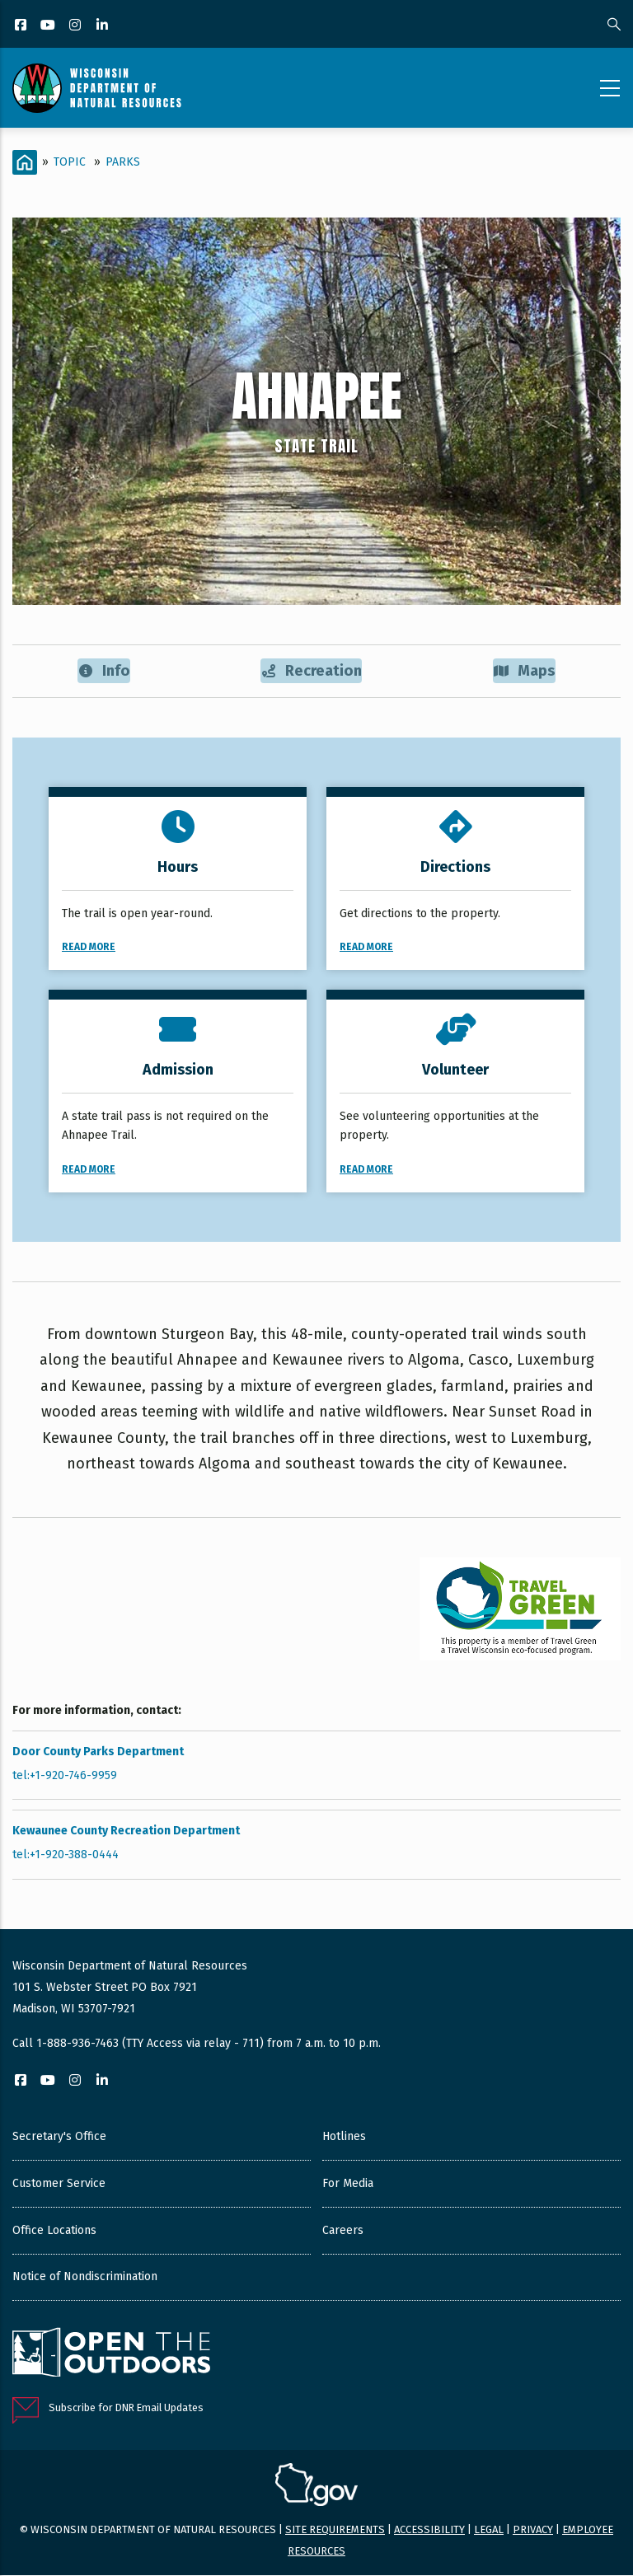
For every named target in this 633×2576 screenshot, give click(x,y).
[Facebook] (21, 26)
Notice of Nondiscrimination (84, 2277)
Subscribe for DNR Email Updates (126, 2409)
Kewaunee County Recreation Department (126, 1832)
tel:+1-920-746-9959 (64, 1777)
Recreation (311, 671)
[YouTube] (49, 26)
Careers (342, 2231)
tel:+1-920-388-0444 (65, 1856)
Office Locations (54, 2231)
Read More (88, 948)
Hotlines (344, 2137)
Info (103, 671)
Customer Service (59, 2184)
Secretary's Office (59, 2137)
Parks (123, 162)
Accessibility (429, 2530)
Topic (70, 162)
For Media (347, 2184)
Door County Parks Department (98, 1752)
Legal (489, 2530)
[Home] (24, 162)
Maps (524, 671)
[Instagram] (76, 26)
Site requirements (335, 2530)
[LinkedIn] (103, 26)
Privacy (533, 2530)
